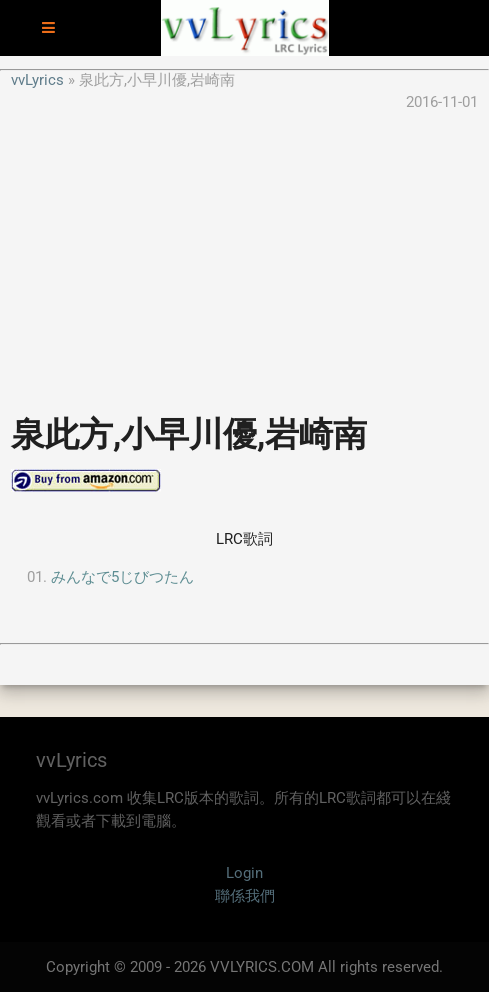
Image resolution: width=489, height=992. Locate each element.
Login (244, 873)
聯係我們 (245, 896)
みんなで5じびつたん (122, 577)
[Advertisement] (244, 254)
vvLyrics (37, 80)
